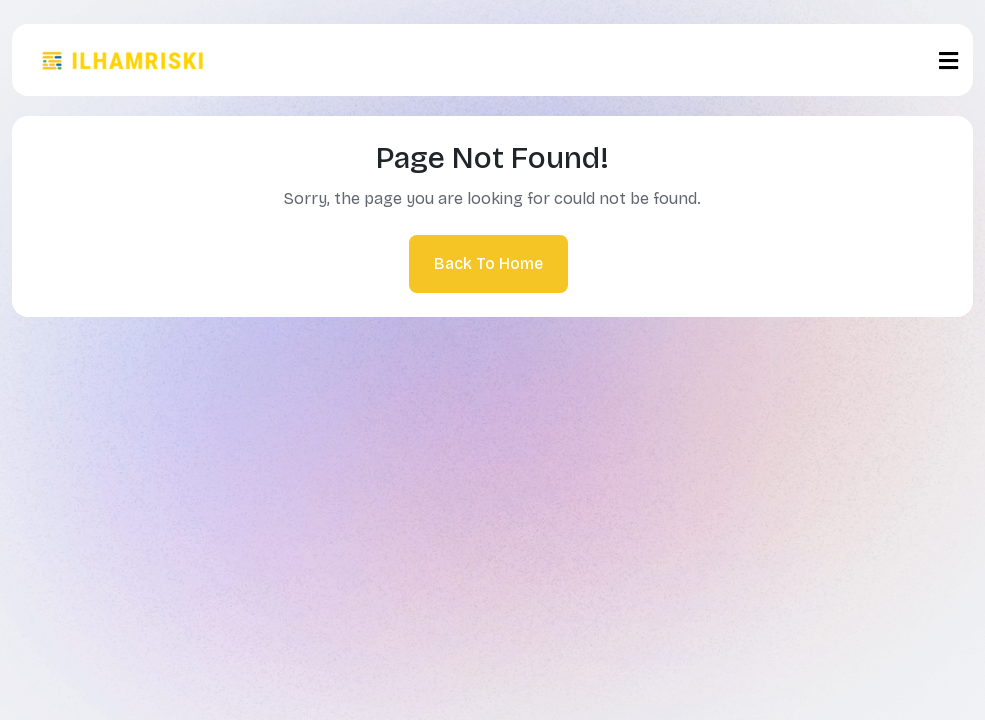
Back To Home (488, 263)
